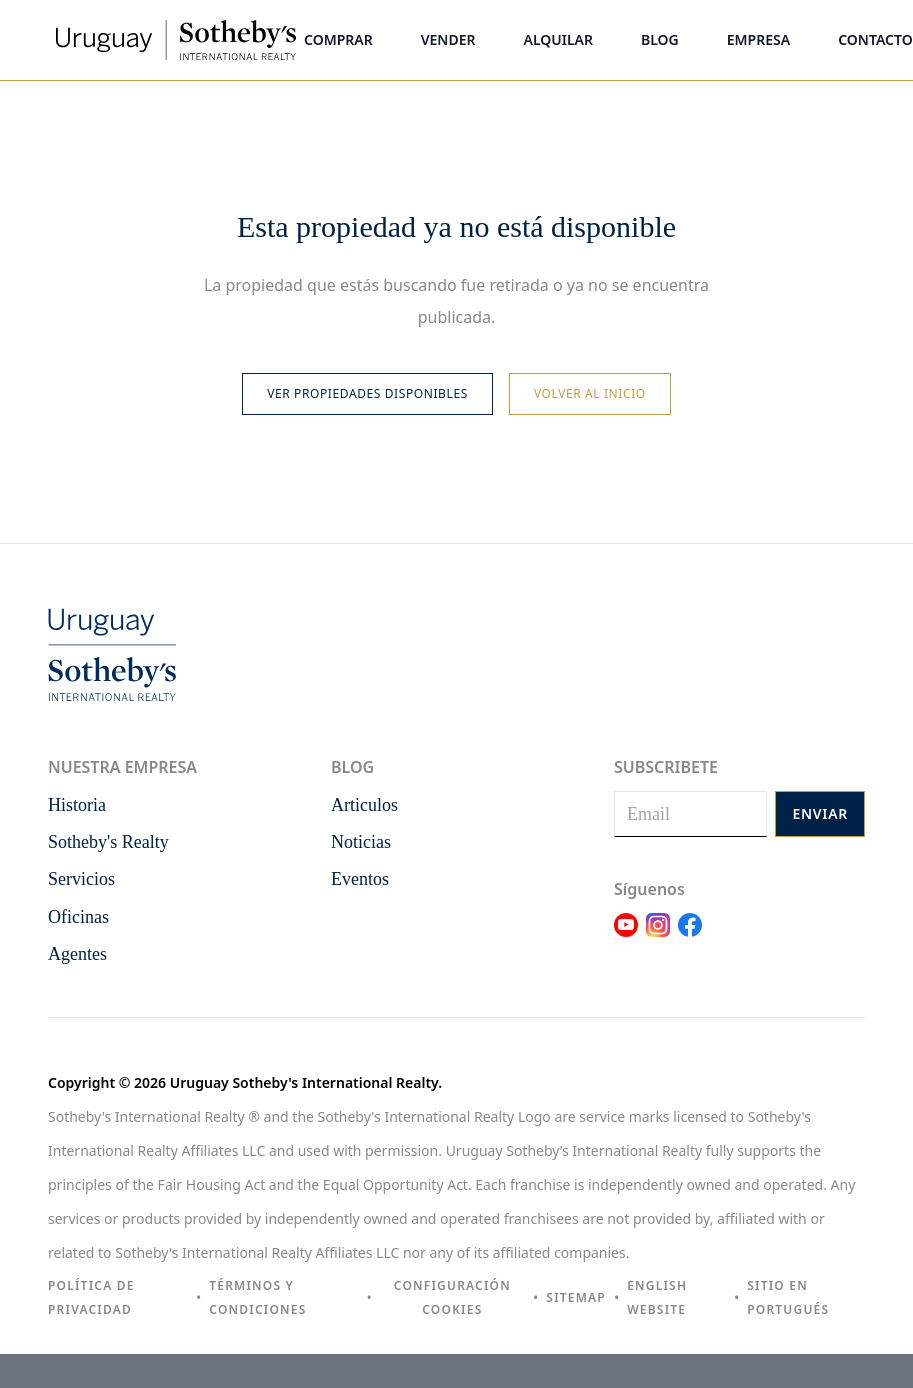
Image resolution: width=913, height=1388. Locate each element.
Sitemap (576, 1297)
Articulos (364, 805)
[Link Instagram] (658, 937)
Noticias (361, 842)
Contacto (875, 39)
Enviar (820, 813)
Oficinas (78, 917)
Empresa (758, 39)
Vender (448, 39)
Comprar (338, 39)
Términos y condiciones (257, 1297)
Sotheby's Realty (108, 842)
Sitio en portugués (788, 1297)
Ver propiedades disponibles (367, 393)
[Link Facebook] (690, 937)
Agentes (77, 954)
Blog (660, 39)
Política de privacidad (91, 1297)
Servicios (81, 879)
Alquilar (558, 39)
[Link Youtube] (626, 937)
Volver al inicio (590, 393)
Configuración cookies (452, 1297)
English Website (657, 1297)
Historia (77, 805)
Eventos (360, 879)
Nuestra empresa (122, 767)
